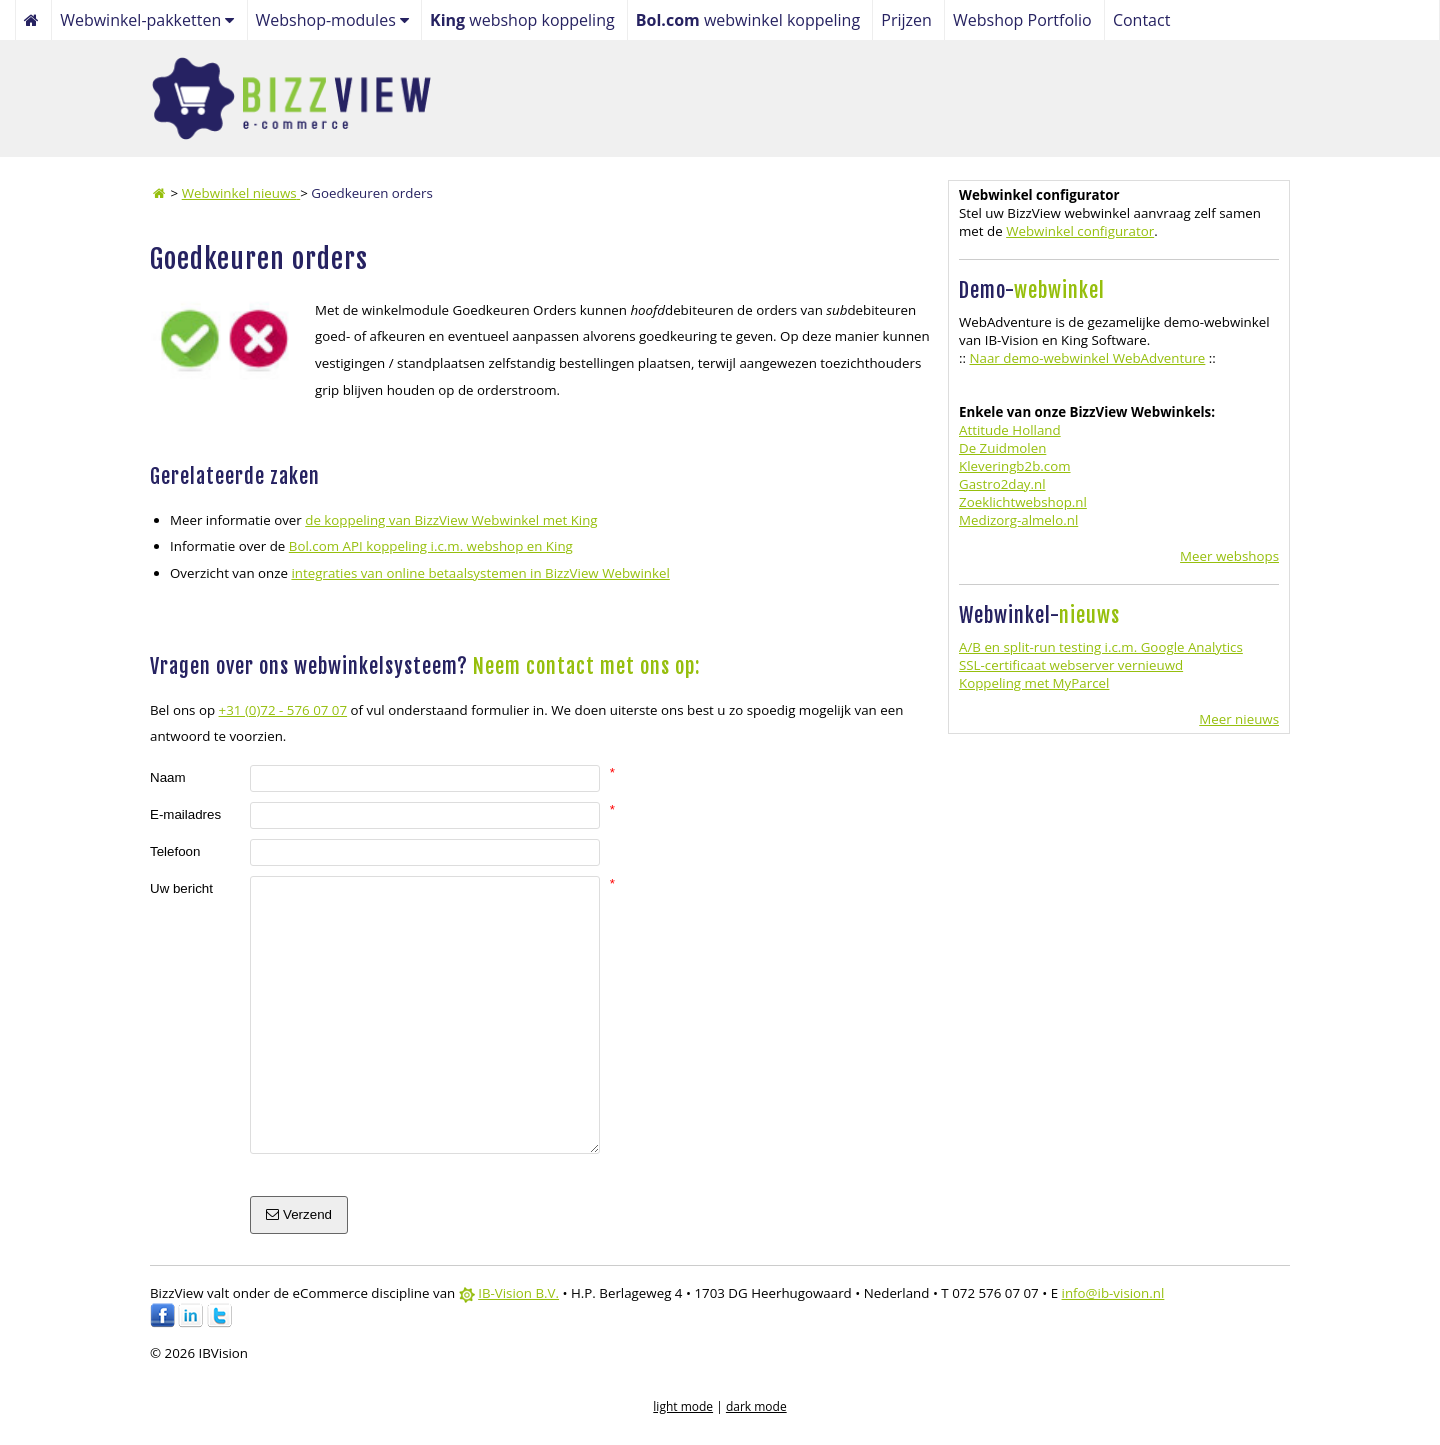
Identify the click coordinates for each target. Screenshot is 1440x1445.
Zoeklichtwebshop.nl (1023, 502)
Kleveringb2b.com (1015, 466)
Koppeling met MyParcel (1034, 683)
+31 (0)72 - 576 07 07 (283, 710)
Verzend (299, 1214)
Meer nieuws (1239, 719)
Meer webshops (1229, 556)
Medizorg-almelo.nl (1018, 520)
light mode (683, 1406)
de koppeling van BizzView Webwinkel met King (451, 520)
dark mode (756, 1406)
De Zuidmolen (1002, 448)
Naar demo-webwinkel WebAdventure (1087, 358)
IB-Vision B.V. (518, 1293)
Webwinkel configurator (1080, 231)
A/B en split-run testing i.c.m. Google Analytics (1101, 647)
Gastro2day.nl (1002, 484)
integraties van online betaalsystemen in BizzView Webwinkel (480, 573)
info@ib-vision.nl (1113, 1293)
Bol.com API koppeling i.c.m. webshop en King (431, 546)
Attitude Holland (1010, 430)
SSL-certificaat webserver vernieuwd (1071, 665)
